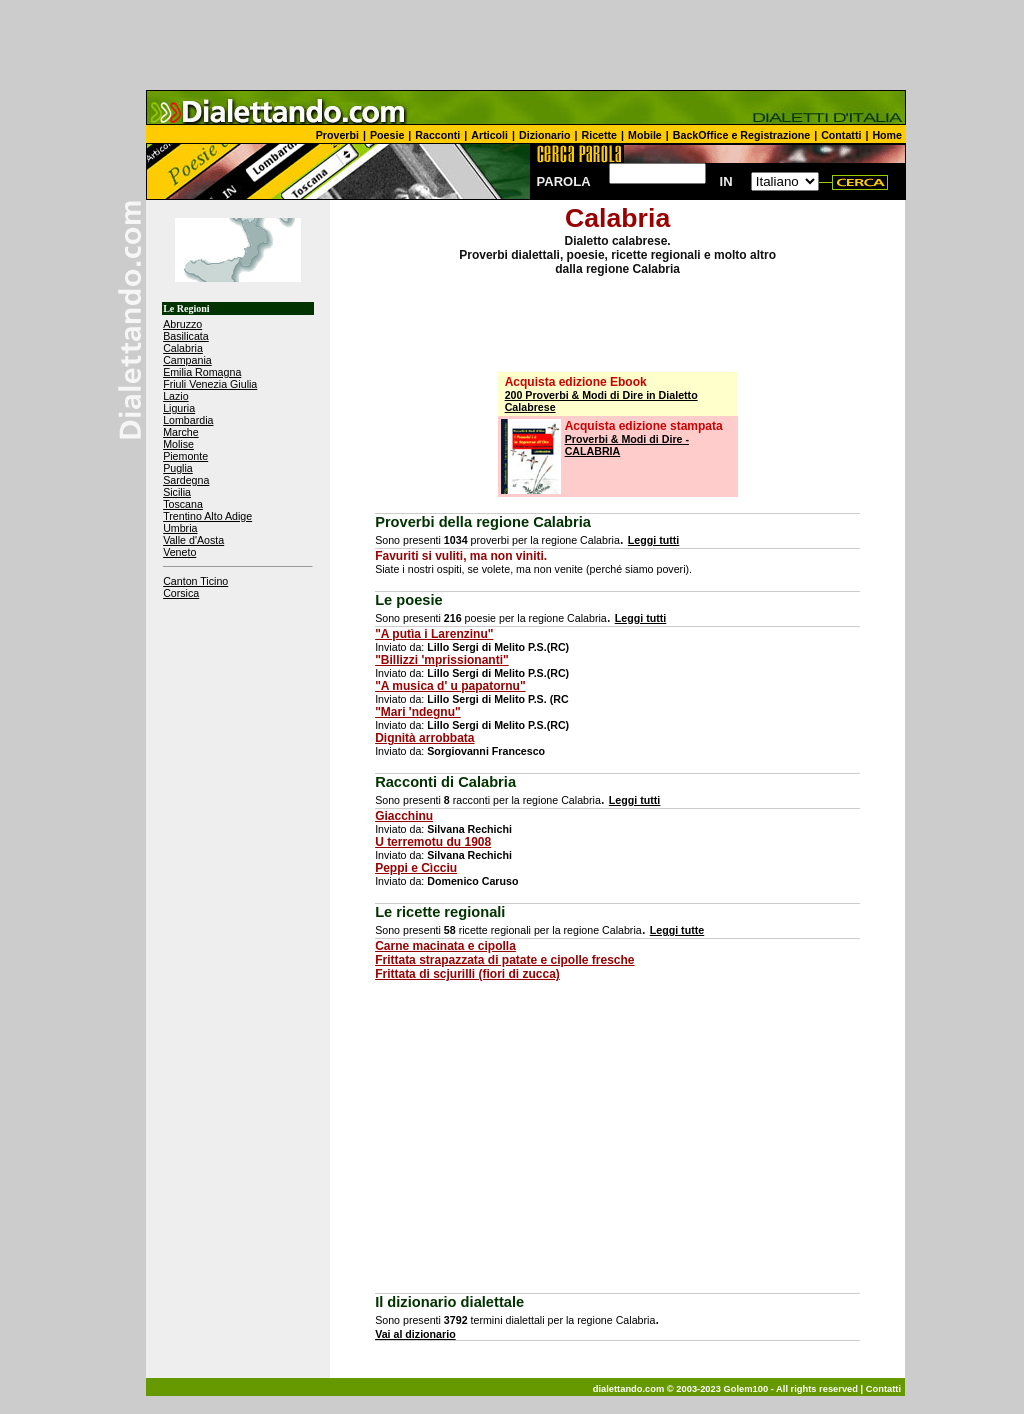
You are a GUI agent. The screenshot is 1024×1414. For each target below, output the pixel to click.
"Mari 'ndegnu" (418, 712)
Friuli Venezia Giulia (210, 384)
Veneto (179, 552)
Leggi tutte (677, 930)
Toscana (183, 504)
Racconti (437, 135)
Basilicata (186, 336)
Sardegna (186, 480)
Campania (187, 360)
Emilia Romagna (202, 372)
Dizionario (545, 135)
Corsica (181, 593)
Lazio (175, 396)
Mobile (645, 135)
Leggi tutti (654, 540)
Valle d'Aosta (193, 540)
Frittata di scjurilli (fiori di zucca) (467, 974)
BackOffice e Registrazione (741, 135)
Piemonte (185, 456)
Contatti (841, 135)
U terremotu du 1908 (433, 842)
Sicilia (177, 492)
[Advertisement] (512, 45)
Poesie (387, 135)
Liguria (179, 408)
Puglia (178, 468)
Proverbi (337, 135)
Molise (178, 444)
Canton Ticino (195, 581)
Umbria (180, 528)
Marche (181, 432)
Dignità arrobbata (424, 738)
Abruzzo (182, 324)
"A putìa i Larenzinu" (434, 634)
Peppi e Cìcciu (416, 868)
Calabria (183, 348)
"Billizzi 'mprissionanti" (442, 660)
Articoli (489, 135)
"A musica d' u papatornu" (450, 686)
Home (887, 135)
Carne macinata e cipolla (445, 946)
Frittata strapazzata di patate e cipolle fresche (504, 960)
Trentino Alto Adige (207, 516)
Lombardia (188, 420)
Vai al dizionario (415, 1334)
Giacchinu (404, 816)
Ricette (600, 135)
